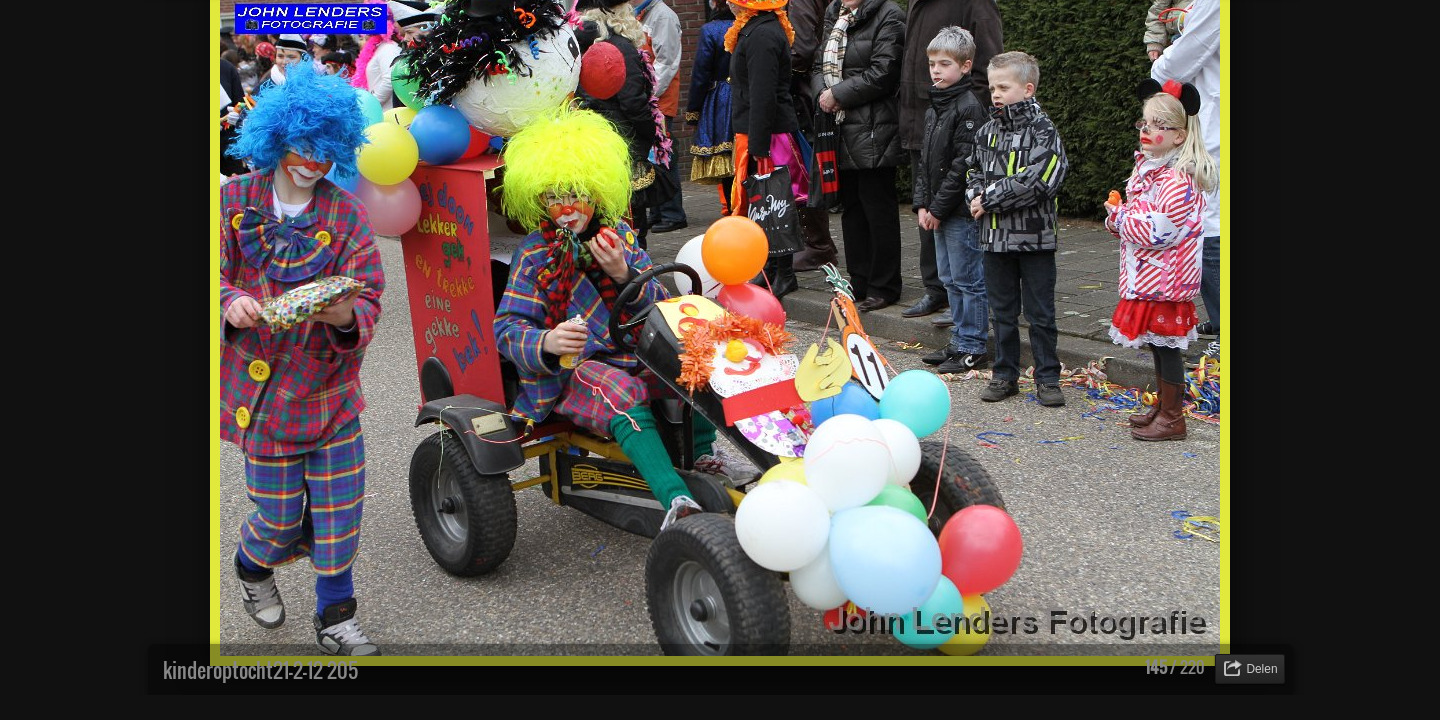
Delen (1261, 669)
